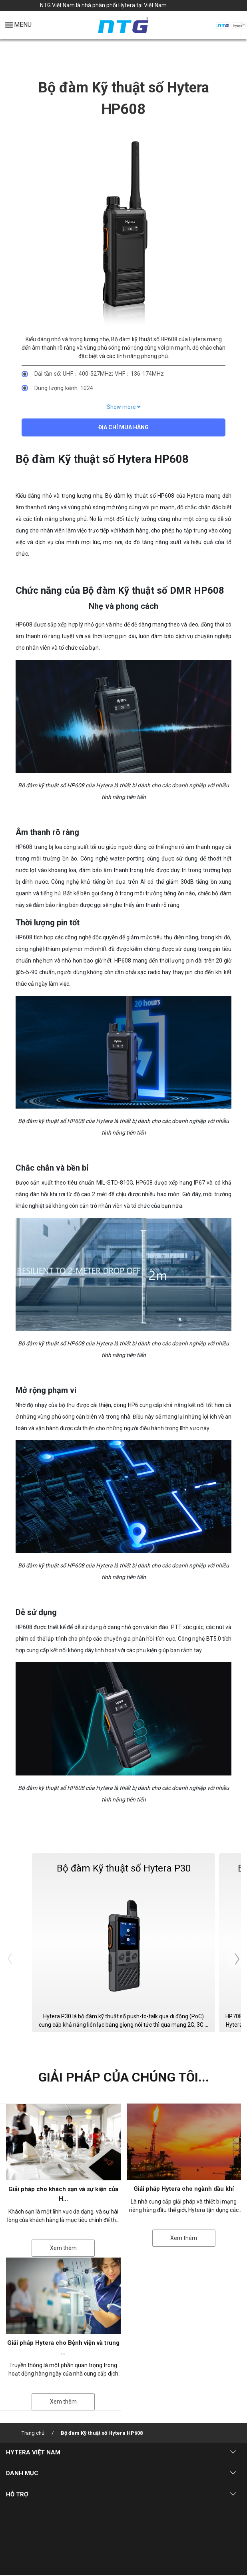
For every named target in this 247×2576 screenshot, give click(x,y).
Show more (124, 407)
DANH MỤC (22, 2474)
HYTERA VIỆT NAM (33, 2453)
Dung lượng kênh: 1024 (63, 388)
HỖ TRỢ (17, 2495)
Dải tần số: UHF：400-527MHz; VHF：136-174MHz (99, 373)
